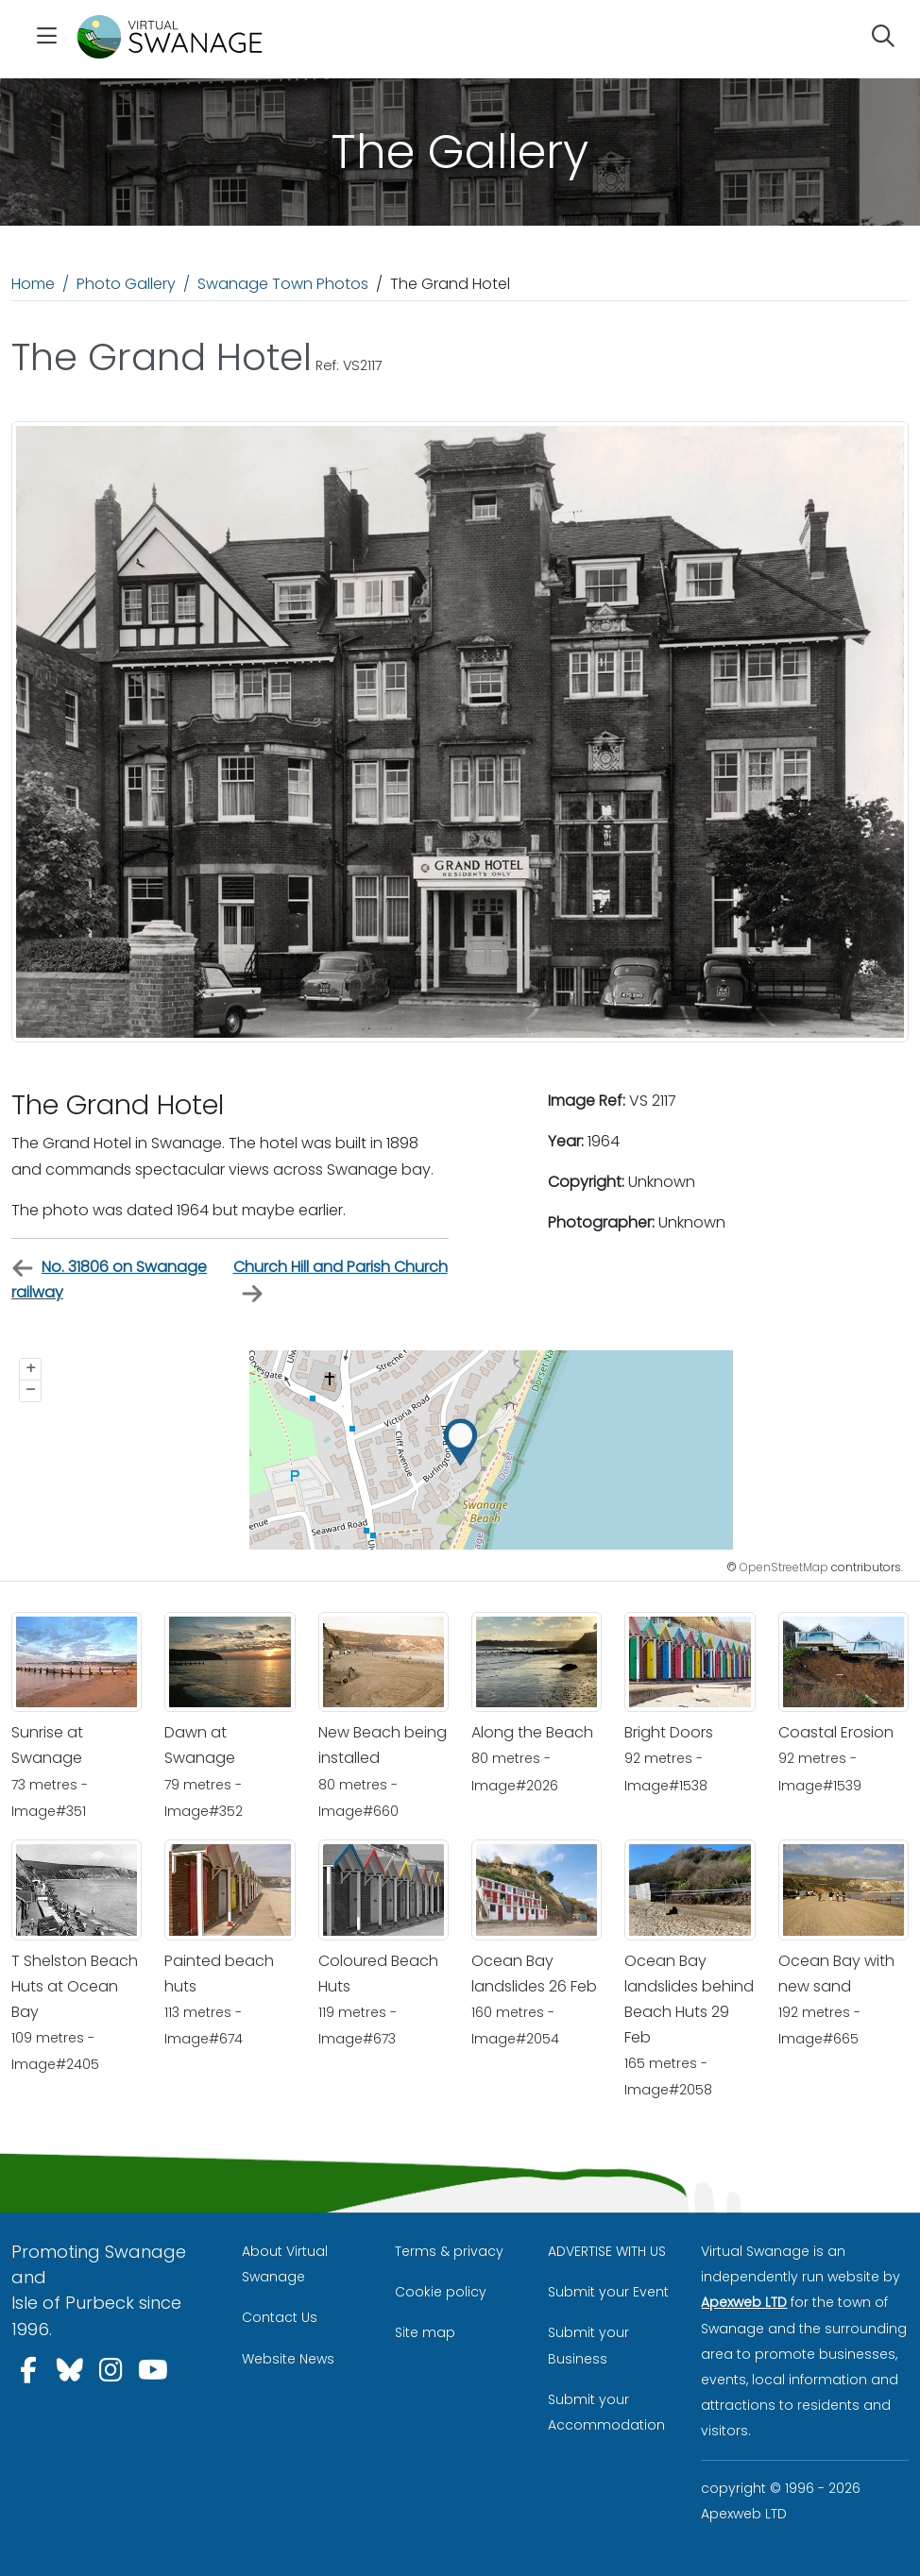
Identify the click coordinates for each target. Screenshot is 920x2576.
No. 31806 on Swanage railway (109, 1279)
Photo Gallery (126, 284)
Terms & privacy (449, 2251)
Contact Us (279, 2317)
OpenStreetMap (784, 1567)
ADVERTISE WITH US (607, 2251)
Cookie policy (440, 2291)
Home (33, 284)
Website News (288, 2358)
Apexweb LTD (744, 2302)
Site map (425, 2332)
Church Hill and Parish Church (340, 1280)
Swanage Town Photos (282, 284)
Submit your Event (608, 2291)
